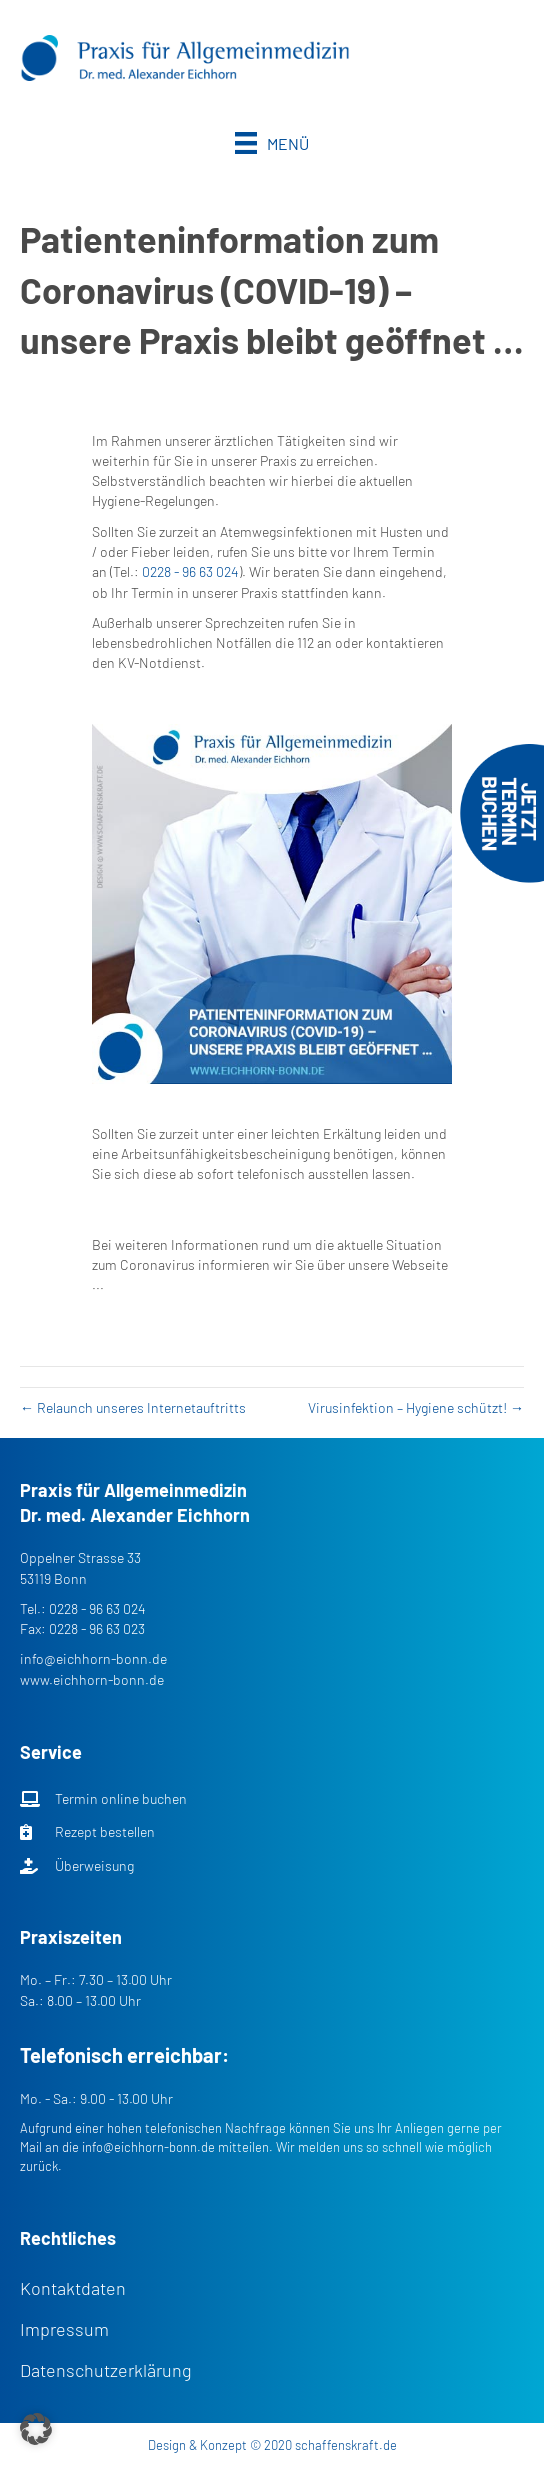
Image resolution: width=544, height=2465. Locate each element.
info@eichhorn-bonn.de (93, 1658)
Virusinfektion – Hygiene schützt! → (416, 1407)
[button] (36, 2429)
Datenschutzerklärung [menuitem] (106, 2370)
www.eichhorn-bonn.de (92, 1679)
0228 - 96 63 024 (190, 571)
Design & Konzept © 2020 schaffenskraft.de (272, 2445)
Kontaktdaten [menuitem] (73, 2288)
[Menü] (272, 142)
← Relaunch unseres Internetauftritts (133, 1407)
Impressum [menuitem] (64, 2329)
